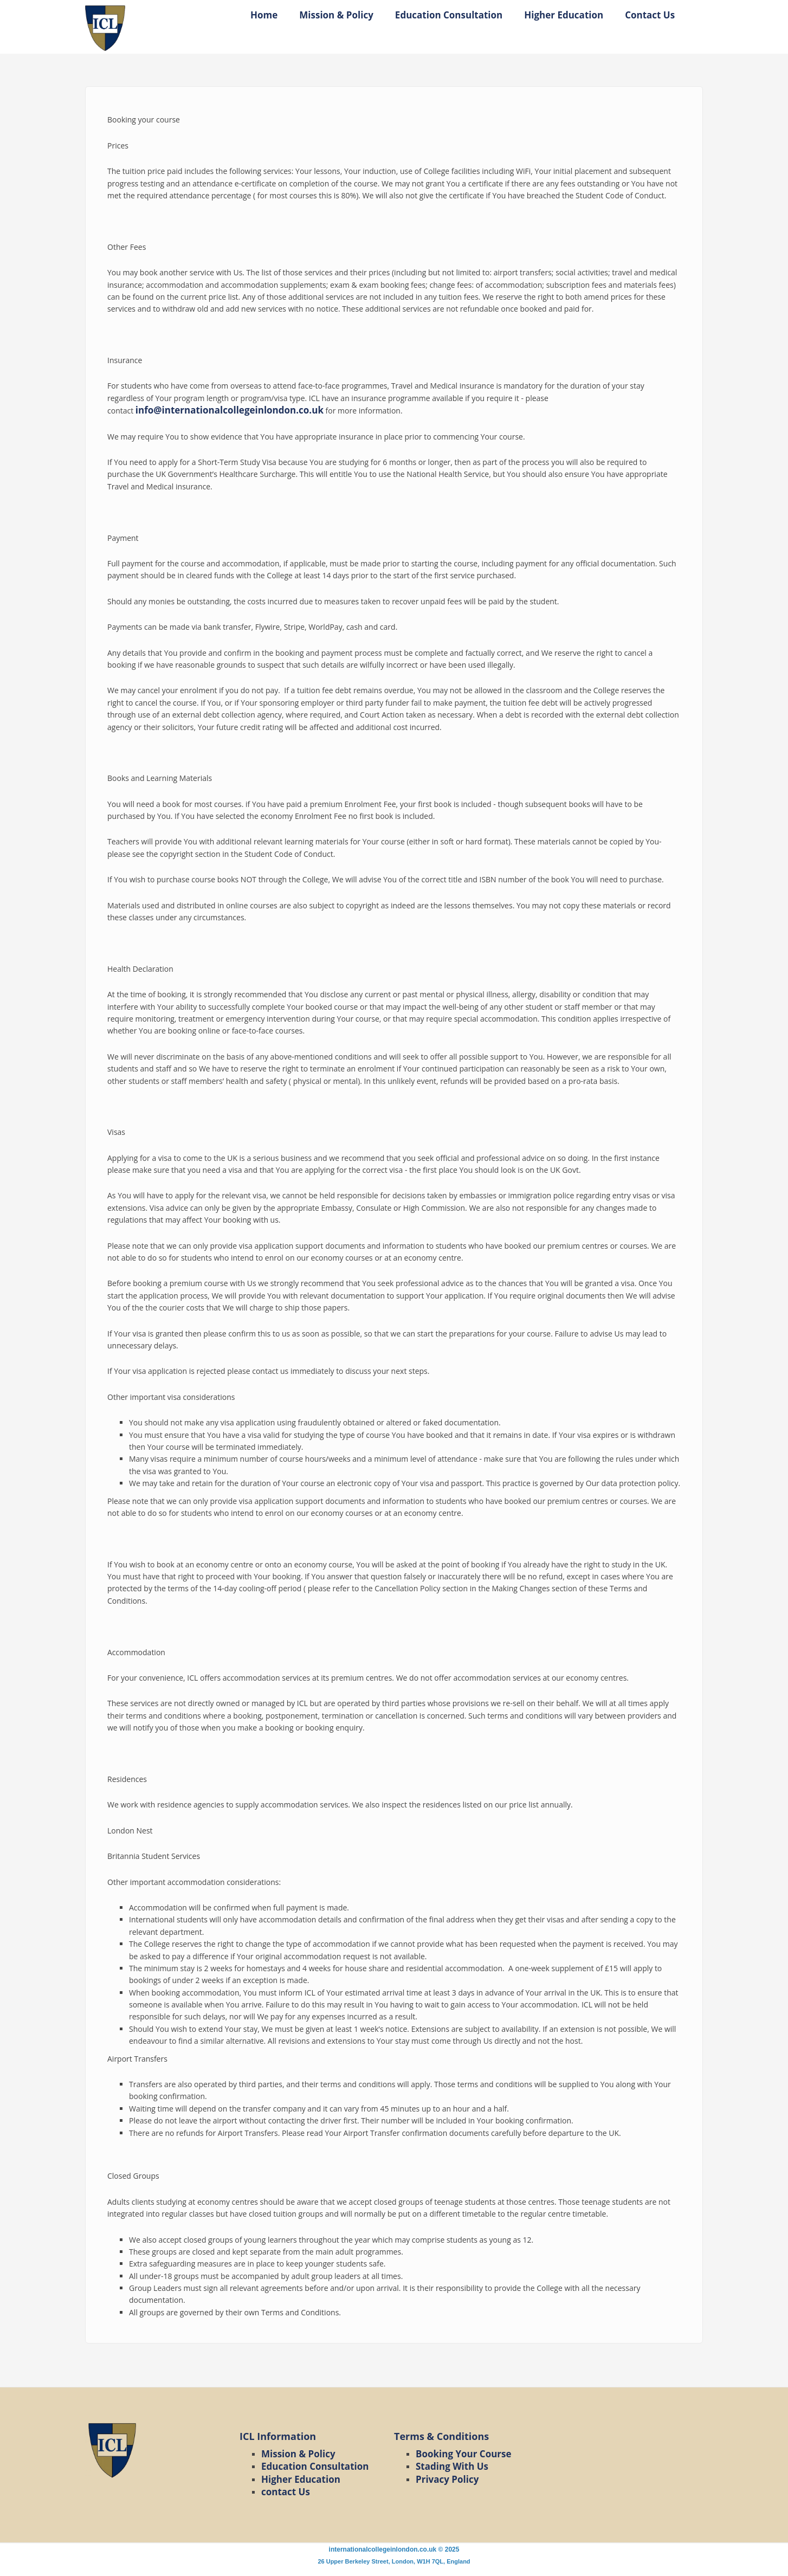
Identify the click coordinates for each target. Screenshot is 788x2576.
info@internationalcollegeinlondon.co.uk (229, 410)
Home (263, 15)
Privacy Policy (447, 2479)
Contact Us (650, 15)
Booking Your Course (464, 2454)
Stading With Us (452, 2466)
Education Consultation (448, 15)
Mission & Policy (336, 15)
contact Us (285, 2491)
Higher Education (563, 15)
